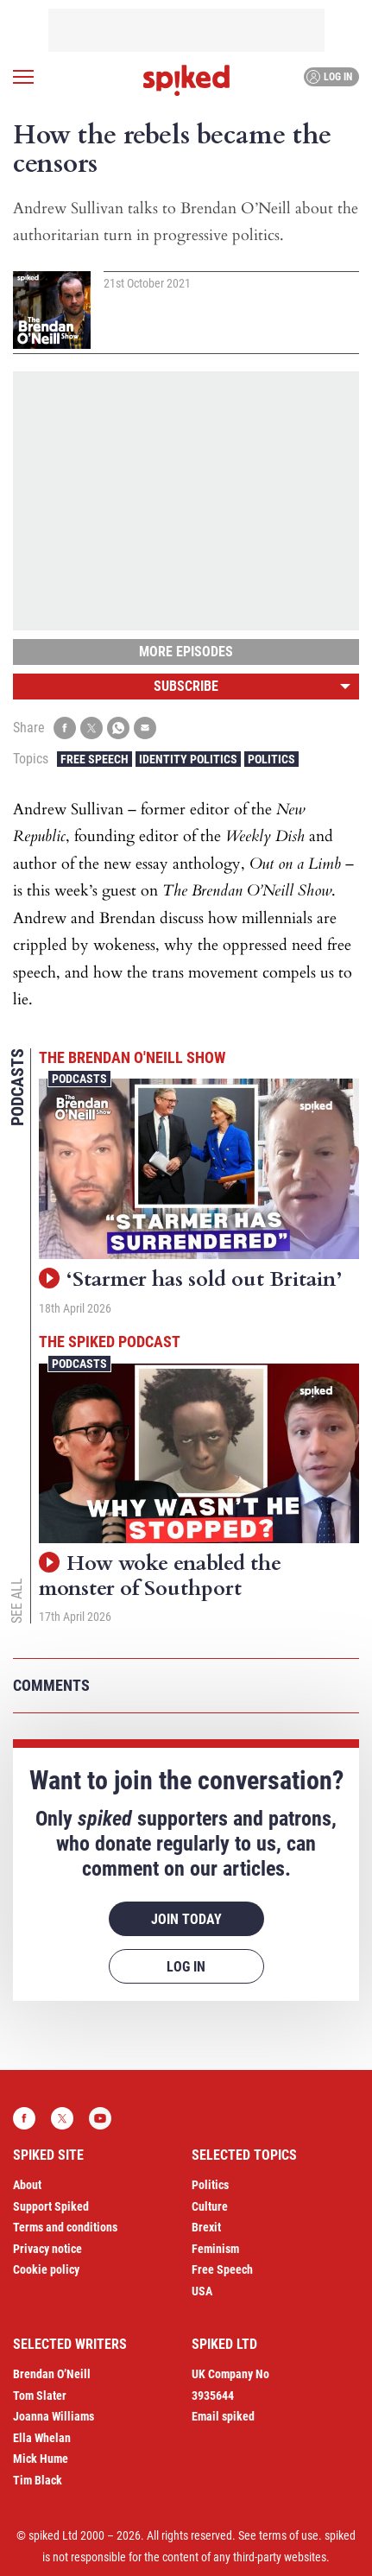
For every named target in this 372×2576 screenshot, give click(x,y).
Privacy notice (47, 2249)
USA (202, 2291)
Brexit (206, 2227)
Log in (329, 77)
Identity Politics (188, 759)
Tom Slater (39, 2395)
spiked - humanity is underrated (186, 80)
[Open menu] (23, 77)
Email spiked (223, 2416)
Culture (210, 2206)
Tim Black (37, 2480)
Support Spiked (51, 2206)
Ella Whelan (42, 2438)
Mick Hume (40, 2458)
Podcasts (79, 1078)
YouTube (100, 2118)
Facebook (24, 2118)
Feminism (215, 2249)
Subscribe (186, 686)
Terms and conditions (65, 2227)
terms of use (288, 2535)
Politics (271, 759)
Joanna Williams (53, 2416)
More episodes (186, 651)
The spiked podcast (109, 1341)
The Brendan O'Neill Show (132, 1057)
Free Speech (94, 759)
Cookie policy (46, 2269)
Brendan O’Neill (52, 2374)
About (27, 2185)
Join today (186, 1919)
